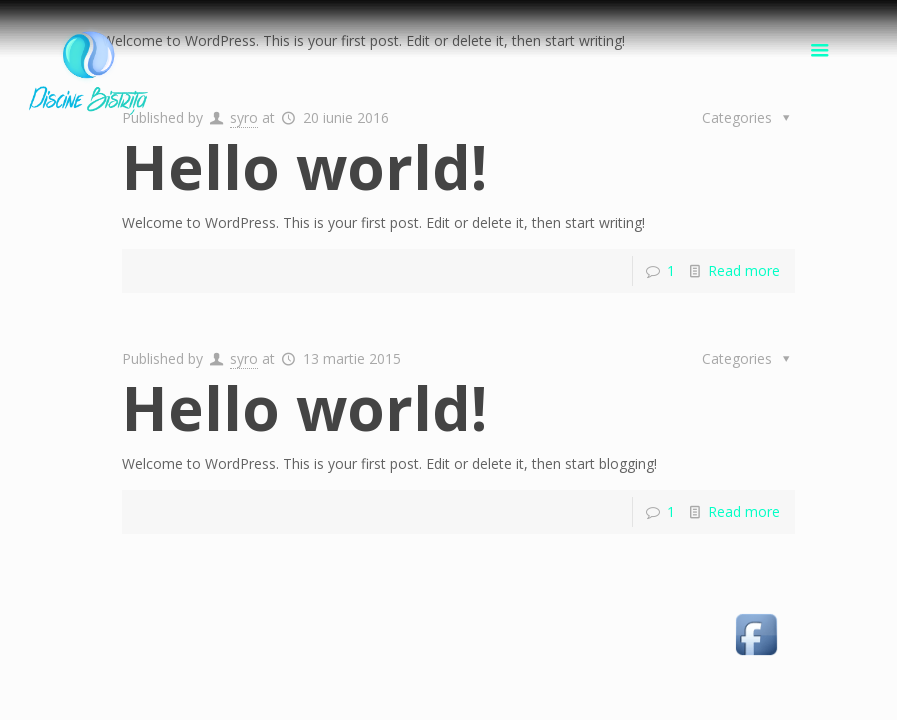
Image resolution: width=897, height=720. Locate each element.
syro (244, 117)
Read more (744, 270)
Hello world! (304, 167)
